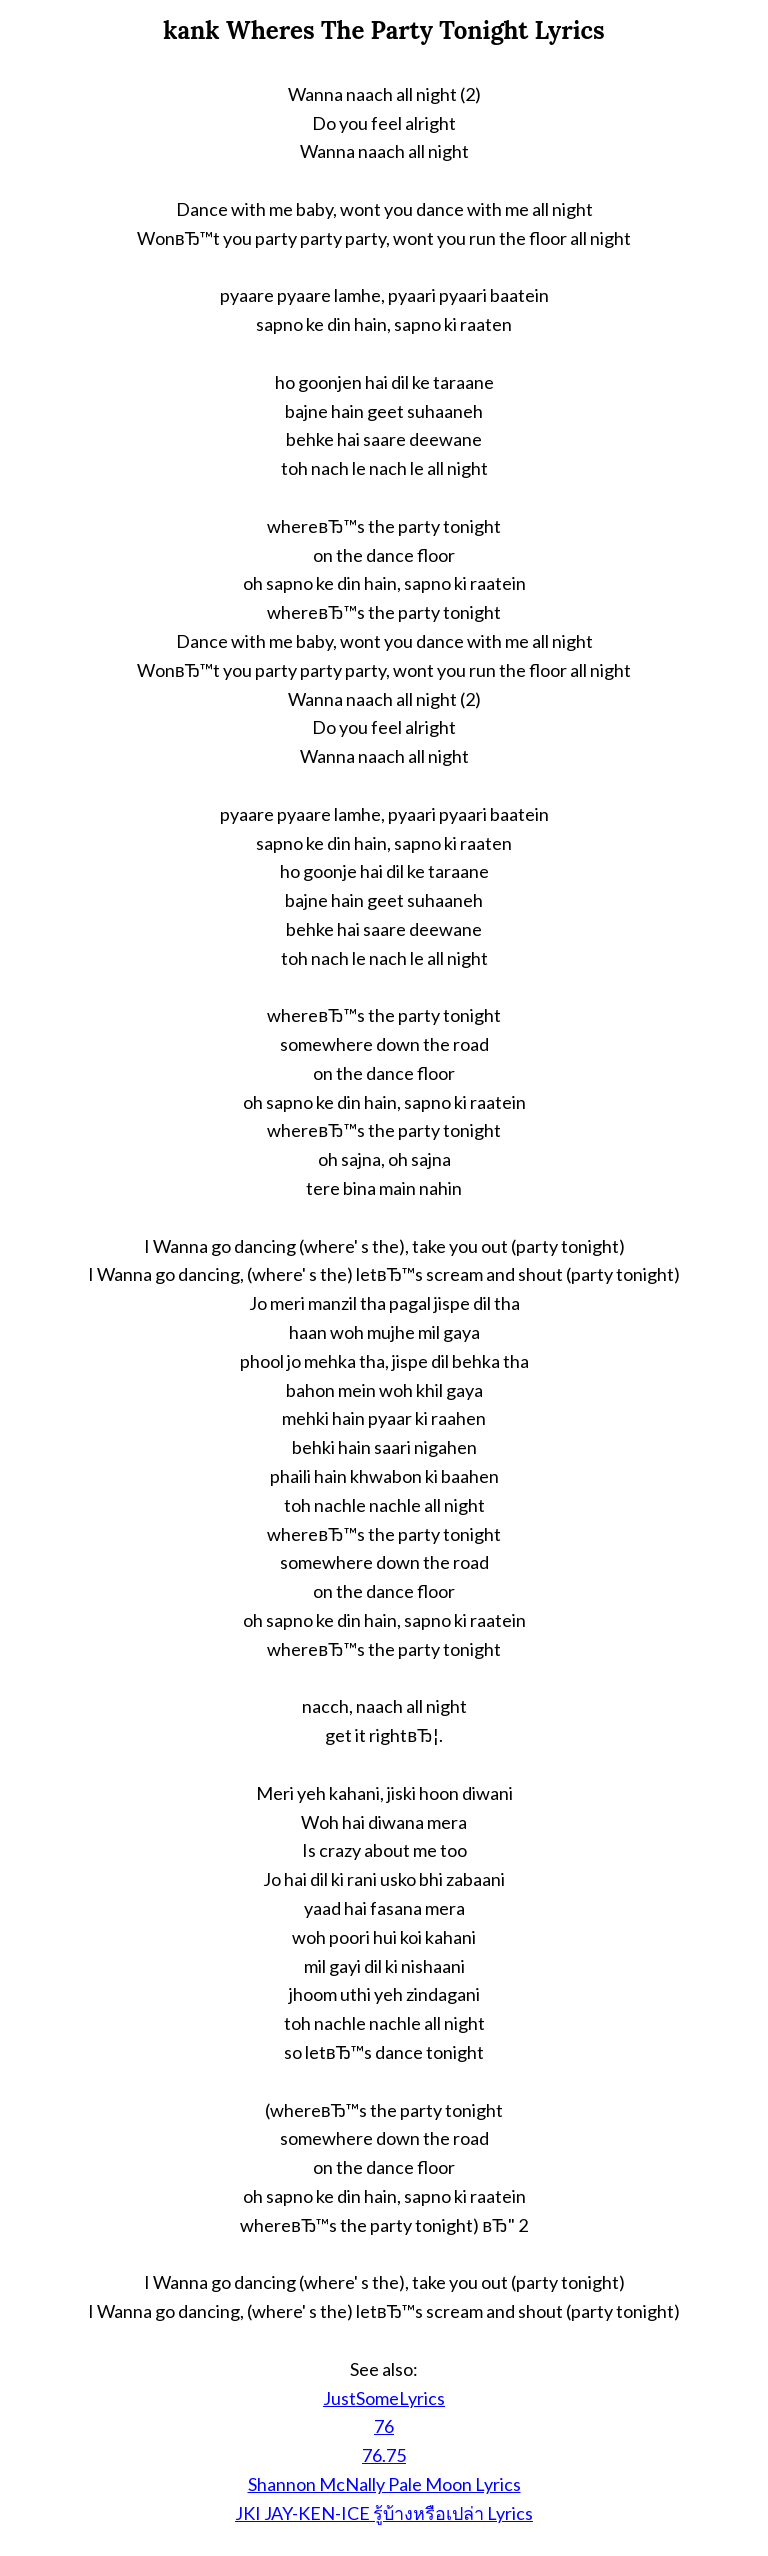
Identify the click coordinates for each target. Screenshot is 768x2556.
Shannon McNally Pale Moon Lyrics (384, 2484)
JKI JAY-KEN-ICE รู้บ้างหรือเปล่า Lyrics (384, 2513)
